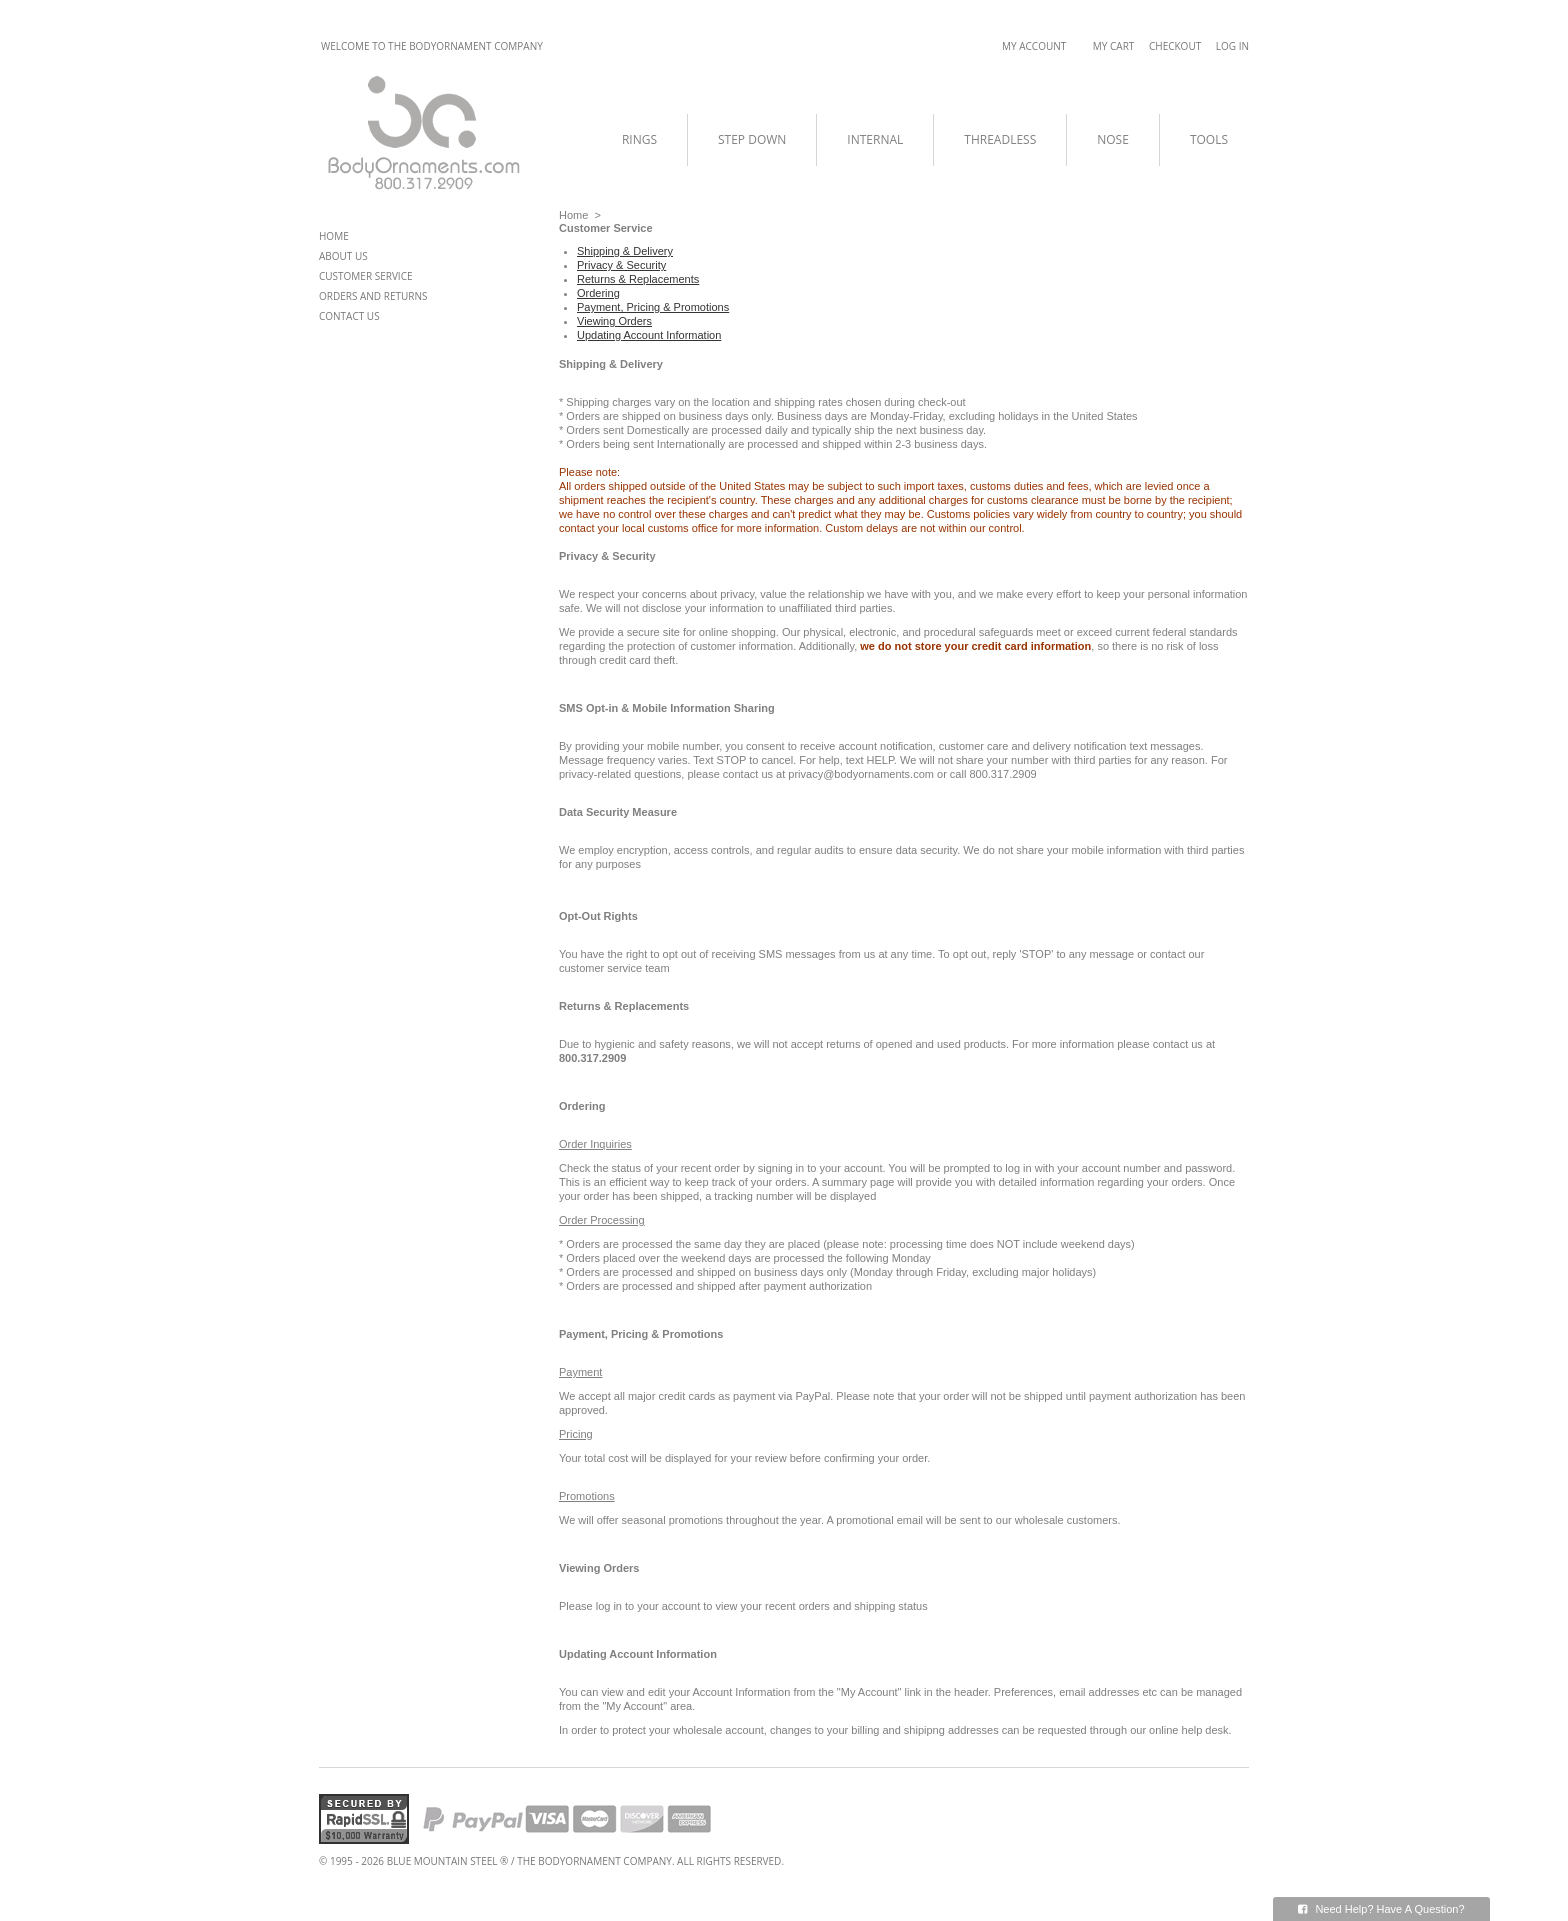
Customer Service (366, 276)
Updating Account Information (649, 335)
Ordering (598, 293)
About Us (343, 256)
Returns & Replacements (638, 279)
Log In (1232, 46)
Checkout (1175, 46)
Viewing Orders (614, 321)
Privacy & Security (621, 265)
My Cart (1113, 46)
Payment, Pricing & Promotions (653, 307)
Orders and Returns (373, 296)
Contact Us (349, 316)
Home (573, 215)
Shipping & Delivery (625, 251)
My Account (1034, 46)
